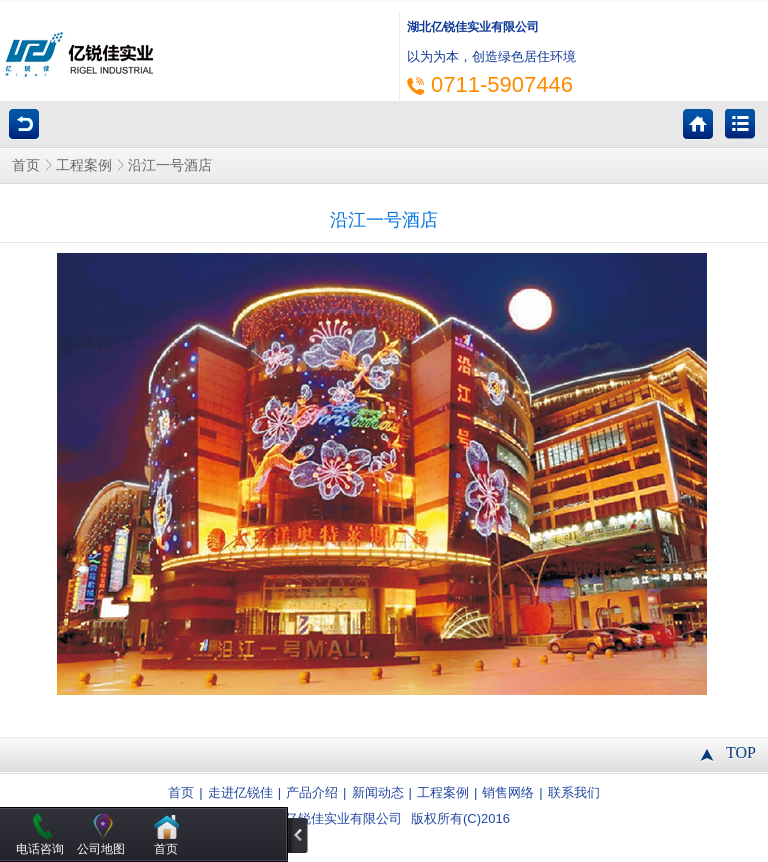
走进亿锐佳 (240, 793)
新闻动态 (378, 793)
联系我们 (574, 793)
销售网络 (508, 793)
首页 (26, 165)
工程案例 (84, 165)
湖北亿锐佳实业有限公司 (330, 819)
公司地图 (101, 849)
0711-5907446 (502, 84)
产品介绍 (312, 793)
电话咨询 (40, 849)
